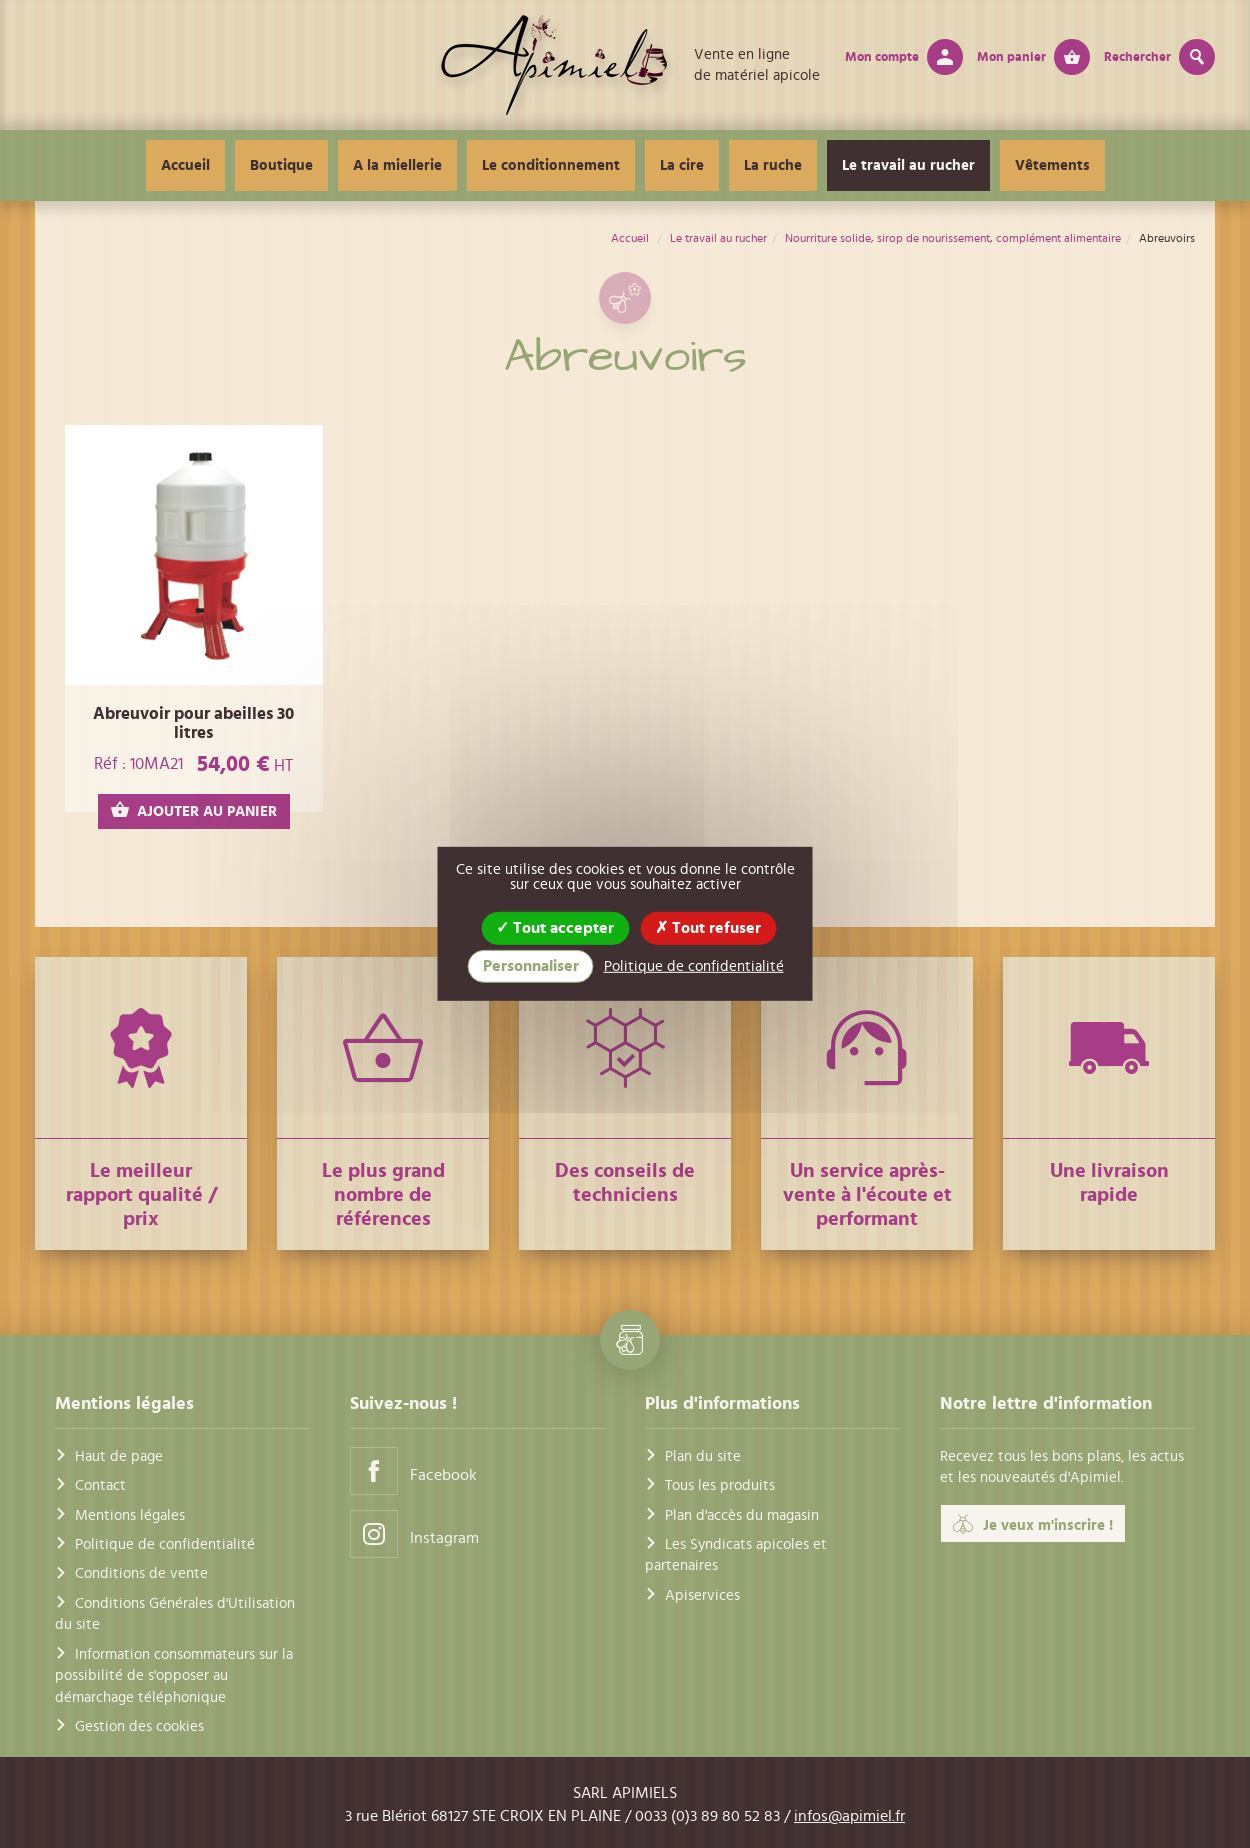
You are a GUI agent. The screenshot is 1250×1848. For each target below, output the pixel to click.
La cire (682, 165)
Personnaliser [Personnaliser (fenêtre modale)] (531, 966)
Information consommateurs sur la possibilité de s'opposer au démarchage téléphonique (174, 1676)
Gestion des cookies (139, 1726)
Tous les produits (720, 1485)
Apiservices (702, 1595)
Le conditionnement (551, 165)
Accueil (185, 165)
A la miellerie (397, 165)
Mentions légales (130, 1515)
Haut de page (119, 1456)
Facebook (413, 1470)
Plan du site (703, 1456)
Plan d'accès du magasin (742, 1515)
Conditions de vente (141, 1573)
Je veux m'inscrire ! (1033, 1524)
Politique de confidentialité (165, 1544)
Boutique (281, 165)
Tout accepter (555, 928)
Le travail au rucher (908, 165)
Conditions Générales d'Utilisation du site (175, 1614)
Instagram (414, 1533)
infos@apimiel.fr (849, 1816)
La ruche (773, 165)
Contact (100, 1485)
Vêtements (1052, 165)
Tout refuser (708, 928)
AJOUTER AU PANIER (194, 810)
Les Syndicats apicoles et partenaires (736, 1555)
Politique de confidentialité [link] (694, 966)
